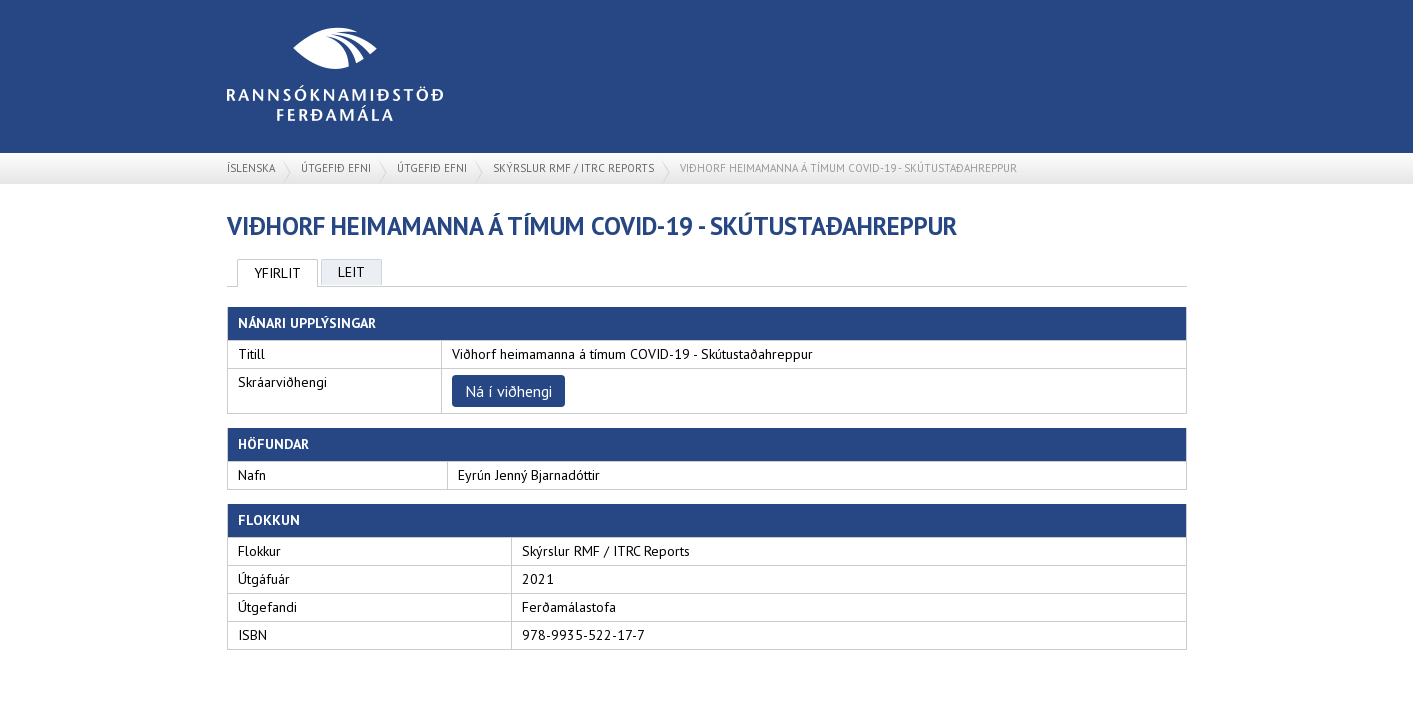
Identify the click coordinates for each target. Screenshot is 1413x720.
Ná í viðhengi (508, 391)
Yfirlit (277, 273)
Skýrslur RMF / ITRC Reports (573, 168)
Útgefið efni (336, 168)
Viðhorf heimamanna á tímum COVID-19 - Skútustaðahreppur (848, 168)
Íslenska (251, 168)
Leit (351, 272)
